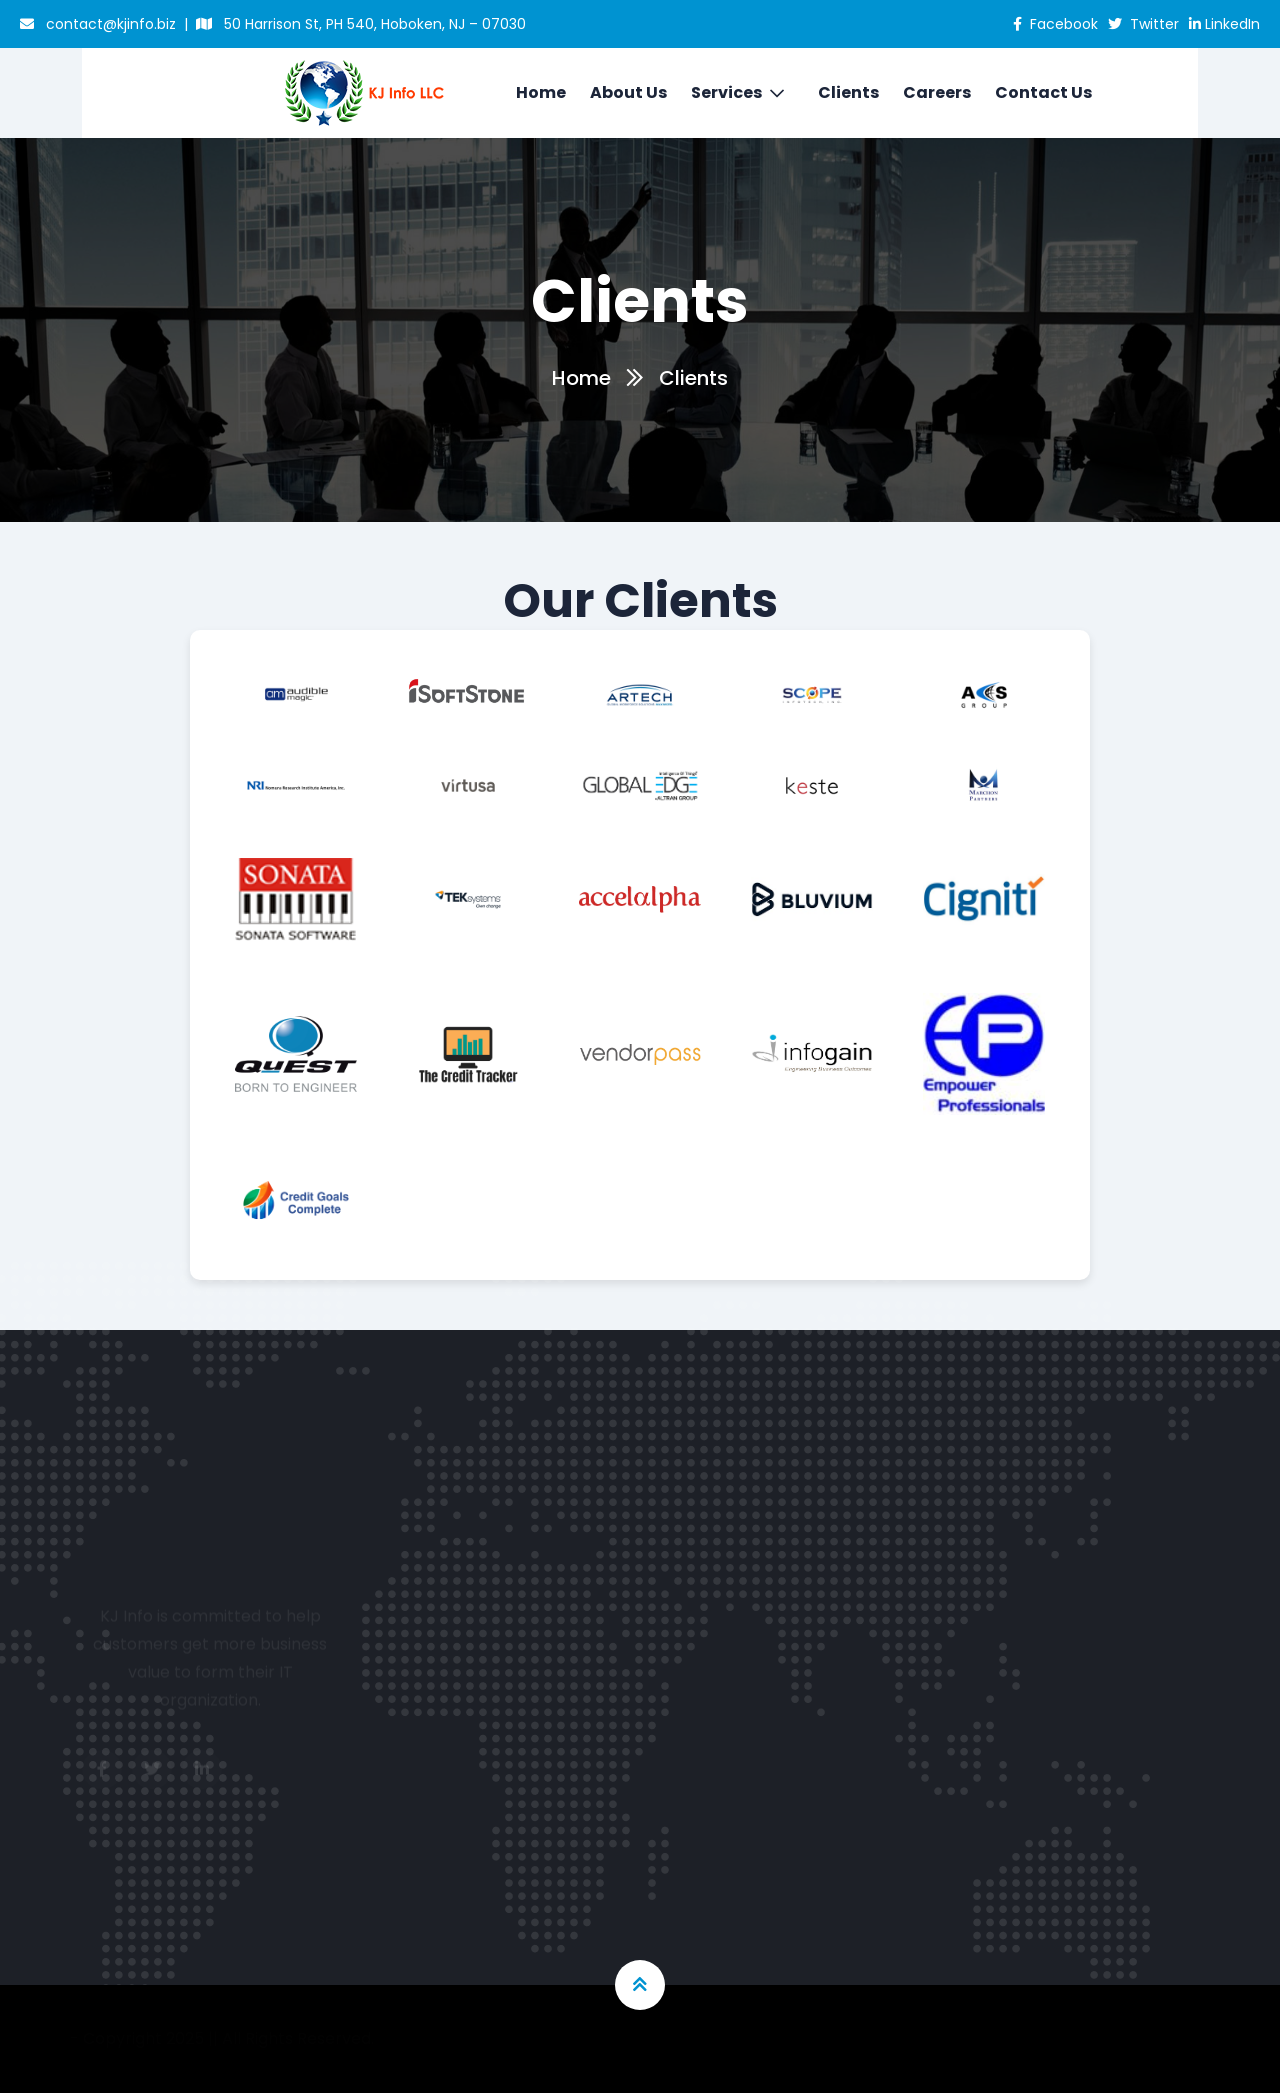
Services (726, 92)
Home (541, 92)
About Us (628, 92)
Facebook (1055, 24)
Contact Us (1043, 92)
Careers (937, 92)
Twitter (1143, 24)
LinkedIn (1224, 24)
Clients (848, 92)
